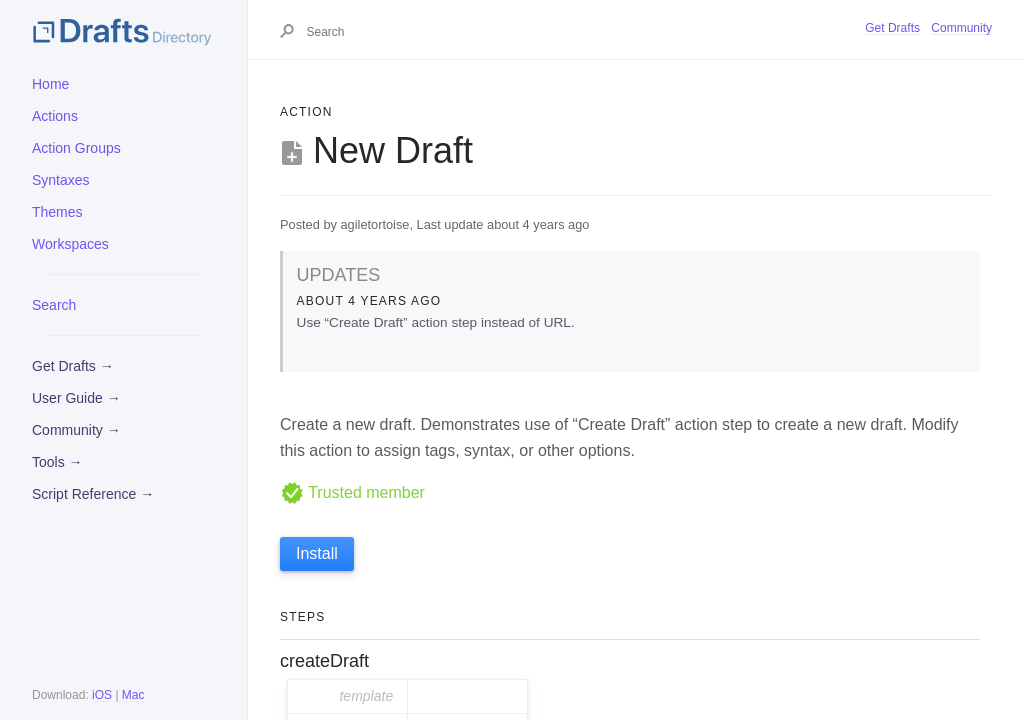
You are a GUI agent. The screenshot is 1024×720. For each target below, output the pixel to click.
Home (50, 84)
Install (317, 553)
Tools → (57, 462)
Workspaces (70, 244)
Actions (55, 116)
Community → (76, 430)
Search (54, 305)
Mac (133, 695)
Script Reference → (93, 494)
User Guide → (76, 398)
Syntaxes (61, 180)
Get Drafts (892, 28)
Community (961, 28)
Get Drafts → (73, 366)
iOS (102, 695)
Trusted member (352, 492)
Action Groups (76, 148)
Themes (57, 212)
